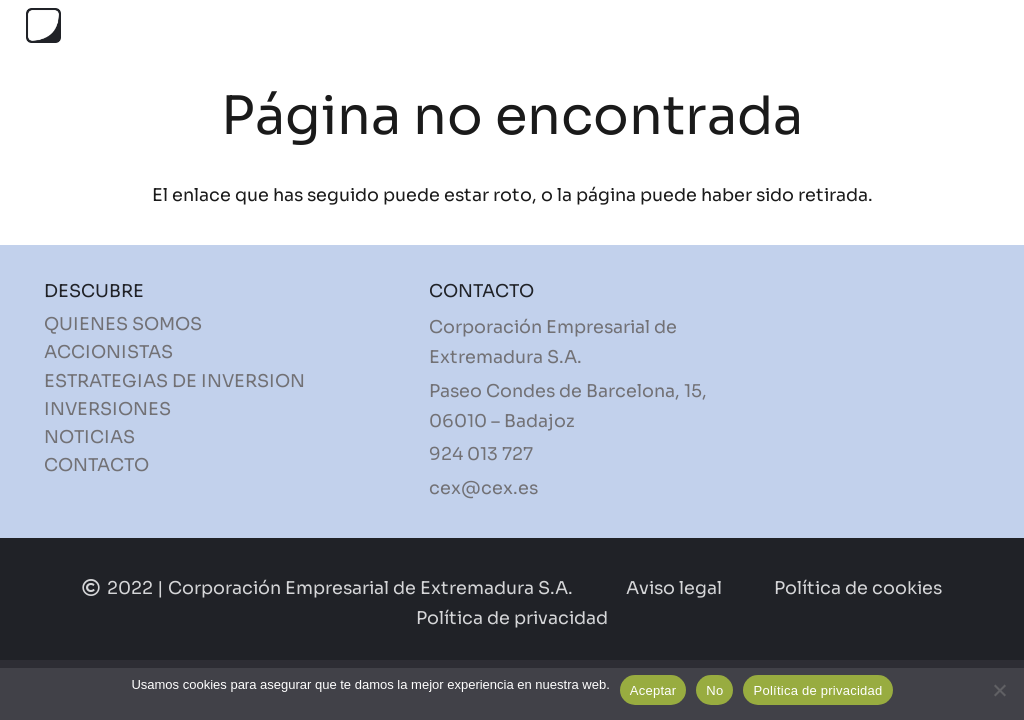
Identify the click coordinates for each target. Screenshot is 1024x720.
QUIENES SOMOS (123, 324)
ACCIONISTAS (108, 352)
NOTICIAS (89, 437)
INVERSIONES (107, 409)
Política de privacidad (817, 690)
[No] (999, 690)
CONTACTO (96, 465)
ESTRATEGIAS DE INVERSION (174, 381)
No (714, 690)
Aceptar (653, 690)
